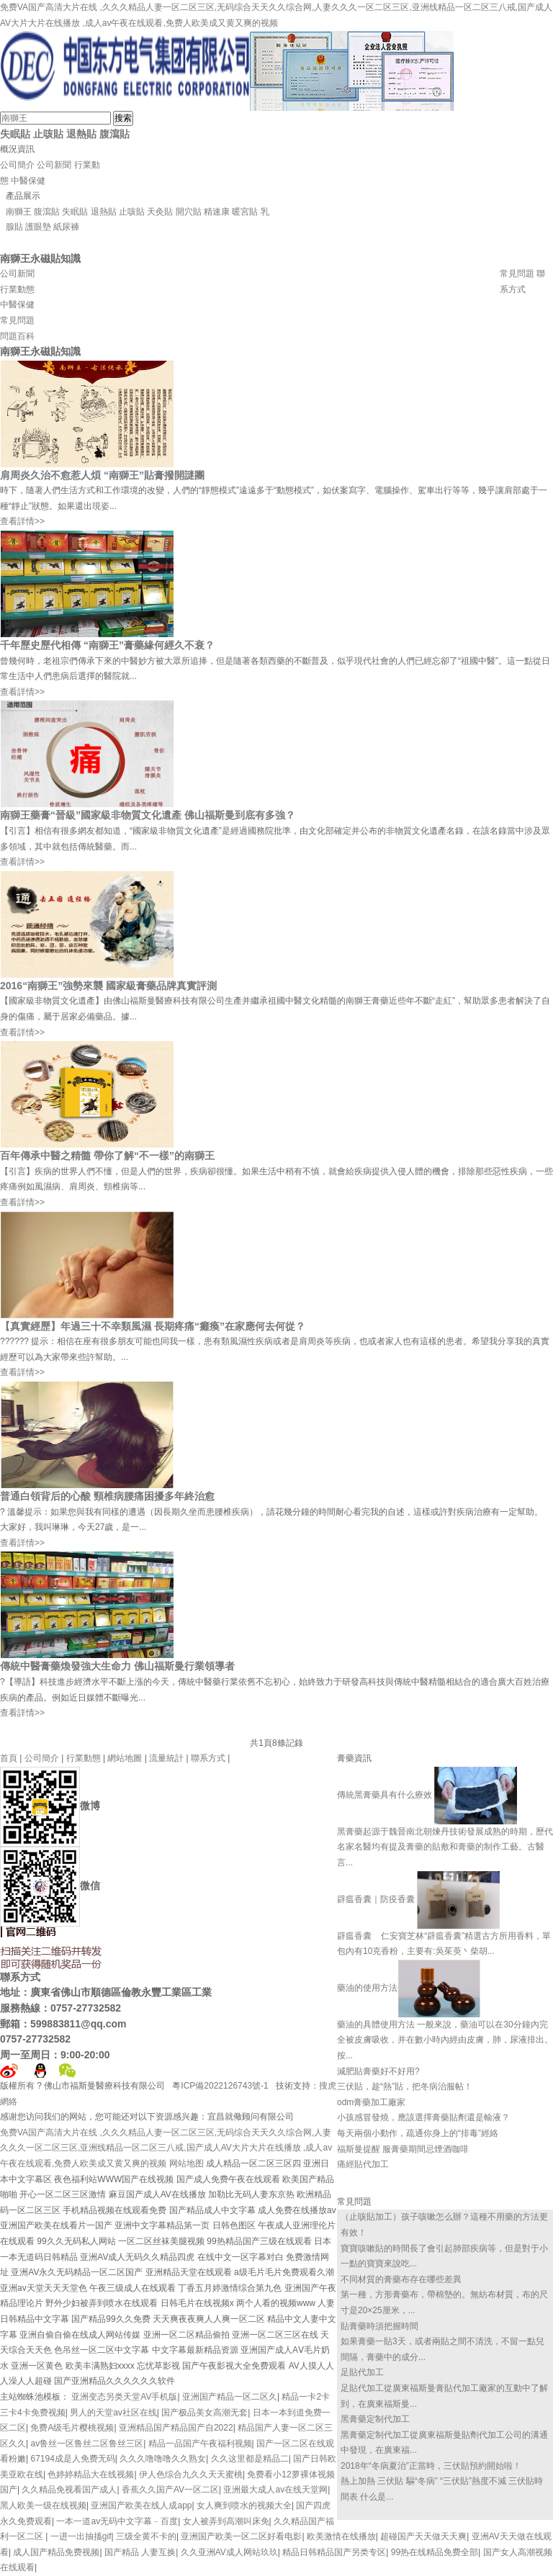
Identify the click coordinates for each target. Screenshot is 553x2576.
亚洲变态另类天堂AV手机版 (124, 2397)
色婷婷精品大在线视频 (91, 2474)
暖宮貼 (245, 212)
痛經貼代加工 (363, 2164)
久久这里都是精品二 (250, 2459)
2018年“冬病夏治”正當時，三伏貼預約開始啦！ (431, 2466)
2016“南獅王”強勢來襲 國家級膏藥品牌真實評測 (108, 985)
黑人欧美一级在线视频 (43, 2505)
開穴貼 (189, 212)
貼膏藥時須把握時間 (379, 2326)
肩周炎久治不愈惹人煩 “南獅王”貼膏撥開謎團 (102, 475)
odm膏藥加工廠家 (371, 2102)
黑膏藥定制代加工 (375, 2419)
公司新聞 (54, 165)
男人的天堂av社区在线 (113, 2413)
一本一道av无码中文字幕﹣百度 (117, 2521)
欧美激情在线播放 (341, 2536)
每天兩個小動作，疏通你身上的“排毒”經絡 (417, 2133)
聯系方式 (208, 1758)
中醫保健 (28, 181)
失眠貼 (15, 134)
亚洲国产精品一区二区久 (229, 2397)
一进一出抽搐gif (81, 2536)
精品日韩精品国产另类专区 (334, 2552)
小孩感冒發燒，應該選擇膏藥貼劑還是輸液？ (423, 2117)
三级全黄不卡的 (146, 2536)
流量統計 (166, 1758)
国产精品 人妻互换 (140, 2552)
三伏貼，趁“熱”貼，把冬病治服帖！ (404, 2086)
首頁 (8, 1758)
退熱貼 (81, 134)
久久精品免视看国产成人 (69, 2490)
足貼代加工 (362, 2372)
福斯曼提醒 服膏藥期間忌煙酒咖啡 (403, 2149)
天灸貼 (160, 212)
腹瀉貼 (114, 134)
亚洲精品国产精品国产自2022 (176, 2428)
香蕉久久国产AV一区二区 (170, 2490)
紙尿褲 (66, 227)
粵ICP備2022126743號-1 (221, 2086)
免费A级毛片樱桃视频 (72, 2428)
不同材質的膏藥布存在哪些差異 (401, 2279)
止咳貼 (48, 134)
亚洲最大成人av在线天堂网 (275, 2490)
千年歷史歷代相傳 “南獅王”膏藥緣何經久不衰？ (107, 645)
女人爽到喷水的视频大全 (244, 2505)
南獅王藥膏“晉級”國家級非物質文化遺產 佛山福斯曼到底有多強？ (147, 815)
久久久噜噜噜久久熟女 (163, 2459)
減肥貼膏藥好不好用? (378, 2071)
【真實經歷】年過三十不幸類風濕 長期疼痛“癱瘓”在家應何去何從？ (152, 1326)
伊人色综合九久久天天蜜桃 (191, 2474)
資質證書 (517, 258)
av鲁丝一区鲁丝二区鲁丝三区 (86, 2443)
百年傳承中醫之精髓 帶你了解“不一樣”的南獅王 (107, 1155)
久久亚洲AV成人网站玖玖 (229, 2552)
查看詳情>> (22, 521)
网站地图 (186, 2163)
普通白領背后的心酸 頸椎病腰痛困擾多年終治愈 (107, 1496)
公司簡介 (17, 165)
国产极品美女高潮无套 (204, 2413)
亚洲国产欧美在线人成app (141, 2505)
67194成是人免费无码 (72, 2459)
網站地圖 (124, 1758)
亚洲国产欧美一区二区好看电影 (241, 2536)
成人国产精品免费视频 (56, 2552)
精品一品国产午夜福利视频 (200, 2443)
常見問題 (517, 274)
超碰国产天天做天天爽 (423, 2536)
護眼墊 (38, 227)
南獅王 (19, 212)
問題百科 (17, 336)
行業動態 (17, 289)
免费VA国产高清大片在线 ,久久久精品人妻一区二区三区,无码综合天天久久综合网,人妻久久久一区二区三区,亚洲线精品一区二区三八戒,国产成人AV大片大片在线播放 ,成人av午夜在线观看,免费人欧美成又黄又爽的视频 (166, 2148)
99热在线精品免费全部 (434, 2552)
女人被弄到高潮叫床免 (226, 2521)
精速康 (217, 212)
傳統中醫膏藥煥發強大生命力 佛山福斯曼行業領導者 (117, 1666)
